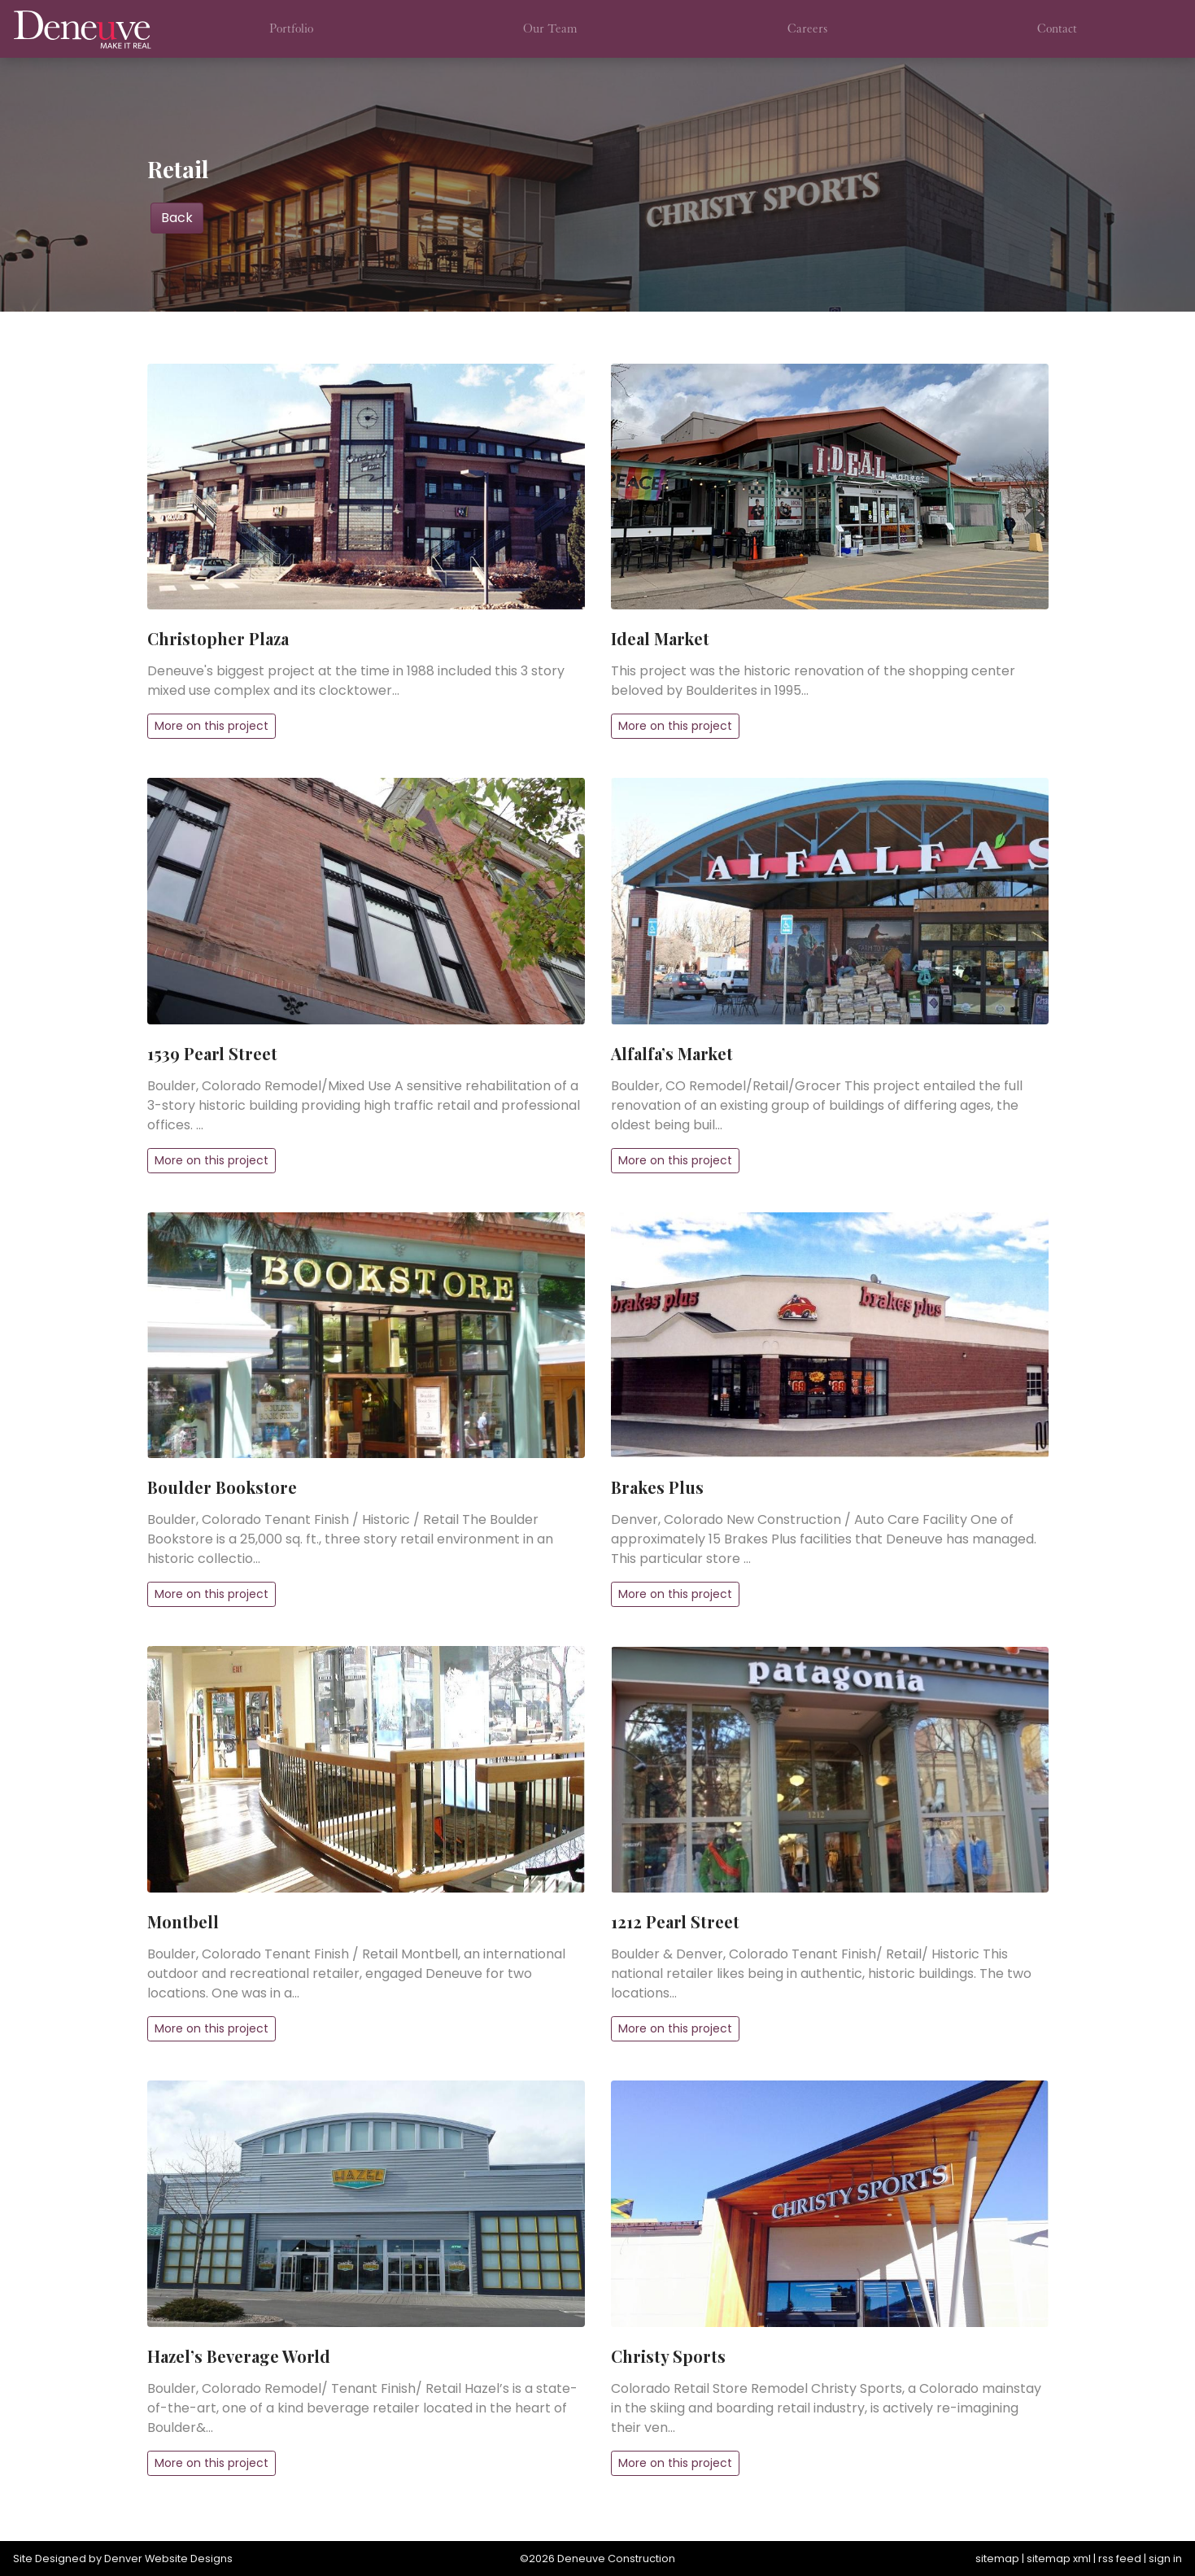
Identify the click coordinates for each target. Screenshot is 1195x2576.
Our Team (550, 28)
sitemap (997, 2558)
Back (177, 217)
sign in (1165, 2558)
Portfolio (291, 28)
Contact (1057, 28)
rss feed (1119, 2558)
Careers (807, 28)
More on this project (211, 726)
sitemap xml (1059, 2558)
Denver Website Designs (168, 2558)
